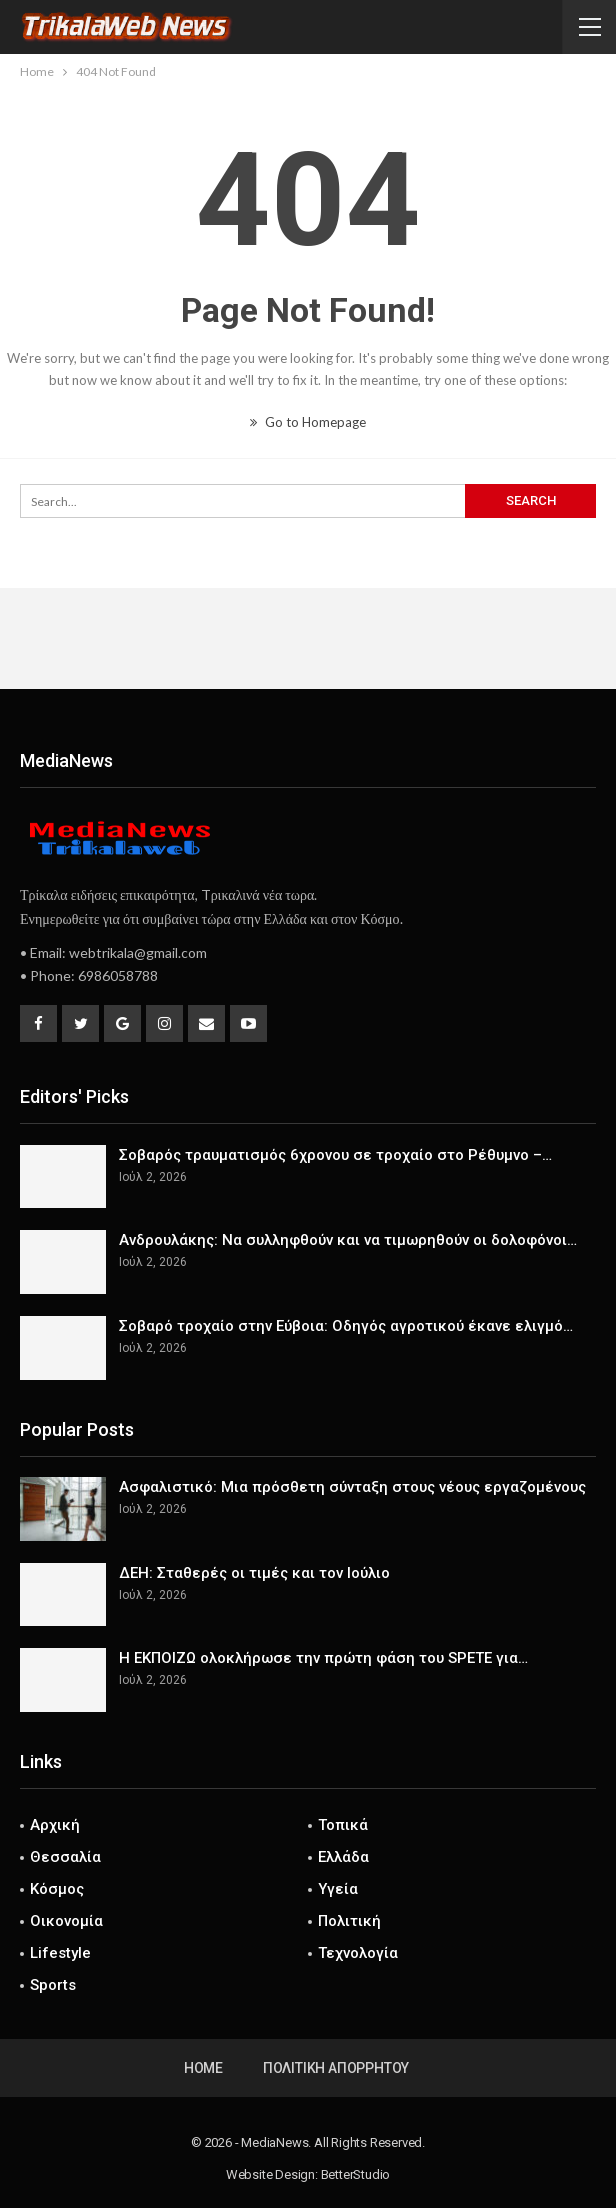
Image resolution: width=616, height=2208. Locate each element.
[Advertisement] (308, 638)
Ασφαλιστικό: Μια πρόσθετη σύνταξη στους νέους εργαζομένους (352, 1487)
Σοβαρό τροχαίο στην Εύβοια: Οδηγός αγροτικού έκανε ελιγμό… (346, 1326)
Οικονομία (66, 1921)
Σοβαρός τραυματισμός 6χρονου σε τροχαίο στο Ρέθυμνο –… (335, 1155)
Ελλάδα (343, 1857)
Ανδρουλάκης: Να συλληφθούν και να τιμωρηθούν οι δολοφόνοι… (348, 1240)
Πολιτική (349, 1921)
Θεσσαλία (65, 1857)
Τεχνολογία (358, 1953)
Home (203, 2068)
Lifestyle (60, 1953)
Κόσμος (57, 1889)
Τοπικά (343, 1825)
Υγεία (338, 1889)
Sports (53, 1985)
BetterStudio (356, 2174)
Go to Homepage (308, 422)
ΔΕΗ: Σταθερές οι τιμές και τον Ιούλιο (254, 1573)
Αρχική (55, 1825)
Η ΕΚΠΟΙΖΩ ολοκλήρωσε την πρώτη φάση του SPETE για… (323, 1658)
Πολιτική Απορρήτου (336, 2068)
